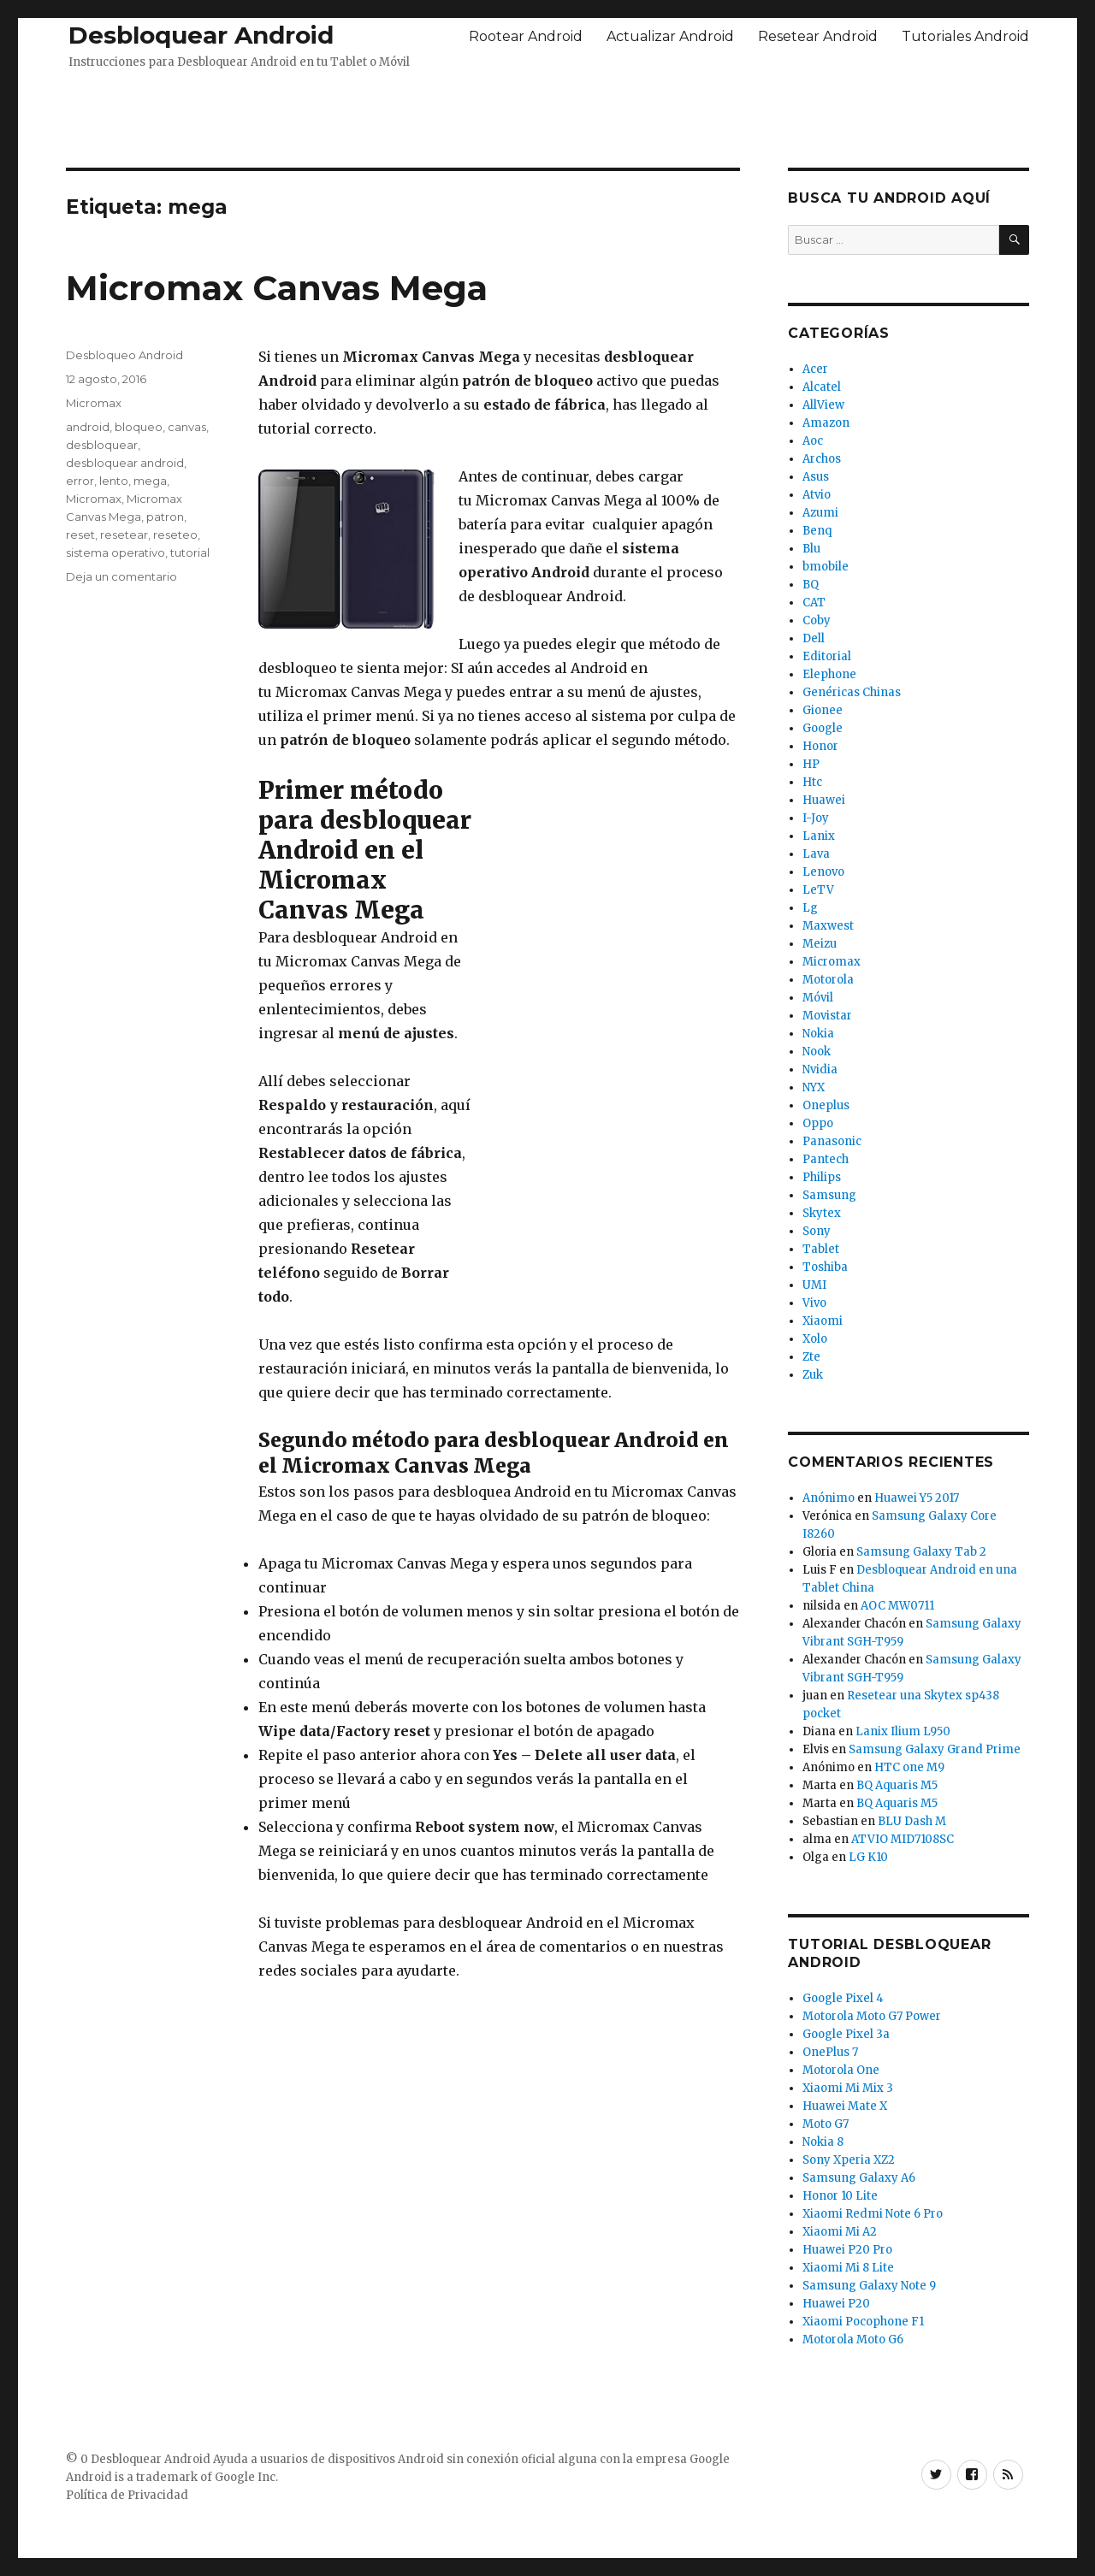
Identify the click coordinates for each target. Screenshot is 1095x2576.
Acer (815, 369)
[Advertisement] (547, 113)
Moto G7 (825, 2124)
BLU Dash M (912, 1821)
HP (811, 764)
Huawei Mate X (844, 2106)
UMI (814, 1285)
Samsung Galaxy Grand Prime (935, 1749)
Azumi (820, 512)
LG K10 (868, 1857)
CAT (814, 602)
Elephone (829, 674)
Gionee (822, 710)
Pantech (825, 1159)
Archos (821, 459)
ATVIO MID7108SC (902, 1839)
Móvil (817, 997)
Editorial (826, 656)
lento (113, 480)
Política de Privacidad (127, 2495)
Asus (815, 477)
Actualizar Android (670, 36)
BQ (810, 584)
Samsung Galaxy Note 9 (869, 2285)
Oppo (817, 1123)
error (80, 480)
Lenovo (823, 872)
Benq (817, 530)
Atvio (816, 494)
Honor (820, 746)
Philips (821, 1177)
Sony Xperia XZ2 (848, 2160)
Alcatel (821, 387)
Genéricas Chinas (851, 692)
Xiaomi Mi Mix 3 (847, 2088)
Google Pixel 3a (846, 2034)
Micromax (93, 403)
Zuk (812, 1375)
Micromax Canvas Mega (277, 288)
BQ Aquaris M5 (897, 1785)
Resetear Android (818, 36)
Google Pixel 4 (843, 1998)
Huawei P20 (836, 2303)
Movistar (827, 1015)
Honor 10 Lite (840, 2196)
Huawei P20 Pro (847, 2249)
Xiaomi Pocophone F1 (863, 2321)
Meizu (819, 943)
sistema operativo (115, 552)
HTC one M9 (909, 1767)
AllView (823, 405)
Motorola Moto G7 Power (871, 2016)
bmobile (825, 566)
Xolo (814, 1339)
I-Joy (815, 818)
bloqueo (139, 427)
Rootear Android (526, 36)
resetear (124, 534)
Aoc (812, 441)
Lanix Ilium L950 (902, 1731)
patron (165, 516)
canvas (187, 427)
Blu (811, 548)
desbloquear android (125, 463)
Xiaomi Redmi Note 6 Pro (872, 2214)
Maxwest (828, 926)
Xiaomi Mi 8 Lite (848, 2267)
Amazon (825, 423)
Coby (816, 620)
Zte (811, 1357)
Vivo (814, 1303)
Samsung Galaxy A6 (858, 2178)
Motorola (828, 979)
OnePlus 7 (830, 2052)
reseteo (175, 534)
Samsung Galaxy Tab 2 (921, 1552)
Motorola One (840, 2070)
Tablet (820, 1249)
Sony (816, 1231)
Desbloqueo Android (124, 355)
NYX (813, 1087)
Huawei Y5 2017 (916, 1498)
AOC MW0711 (897, 1605)
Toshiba (825, 1267)
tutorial (190, 552)
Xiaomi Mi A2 (839, 2231)
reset (80, 534)
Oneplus (825, 1105)
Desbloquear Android (201, 35)
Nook (816, 1051)
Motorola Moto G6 (852, 2339)
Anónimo (828, 1498)
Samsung (829, 1195)
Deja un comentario (121, 576)
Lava (816, 854)
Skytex (821, 1213)
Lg (810, 908)
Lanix (818, 836)
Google (822, 728)
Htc (812, 782)
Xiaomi (822, 1321)
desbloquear (102, 445)
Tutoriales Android (965, 36)
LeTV (818, 890)
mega (150, 480)
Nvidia (820, 1069)
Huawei (823, 800)
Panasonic (831, 1141)
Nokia (818, 1033)
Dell (813, 638)
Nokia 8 (822, 2142)
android (88, 427)
